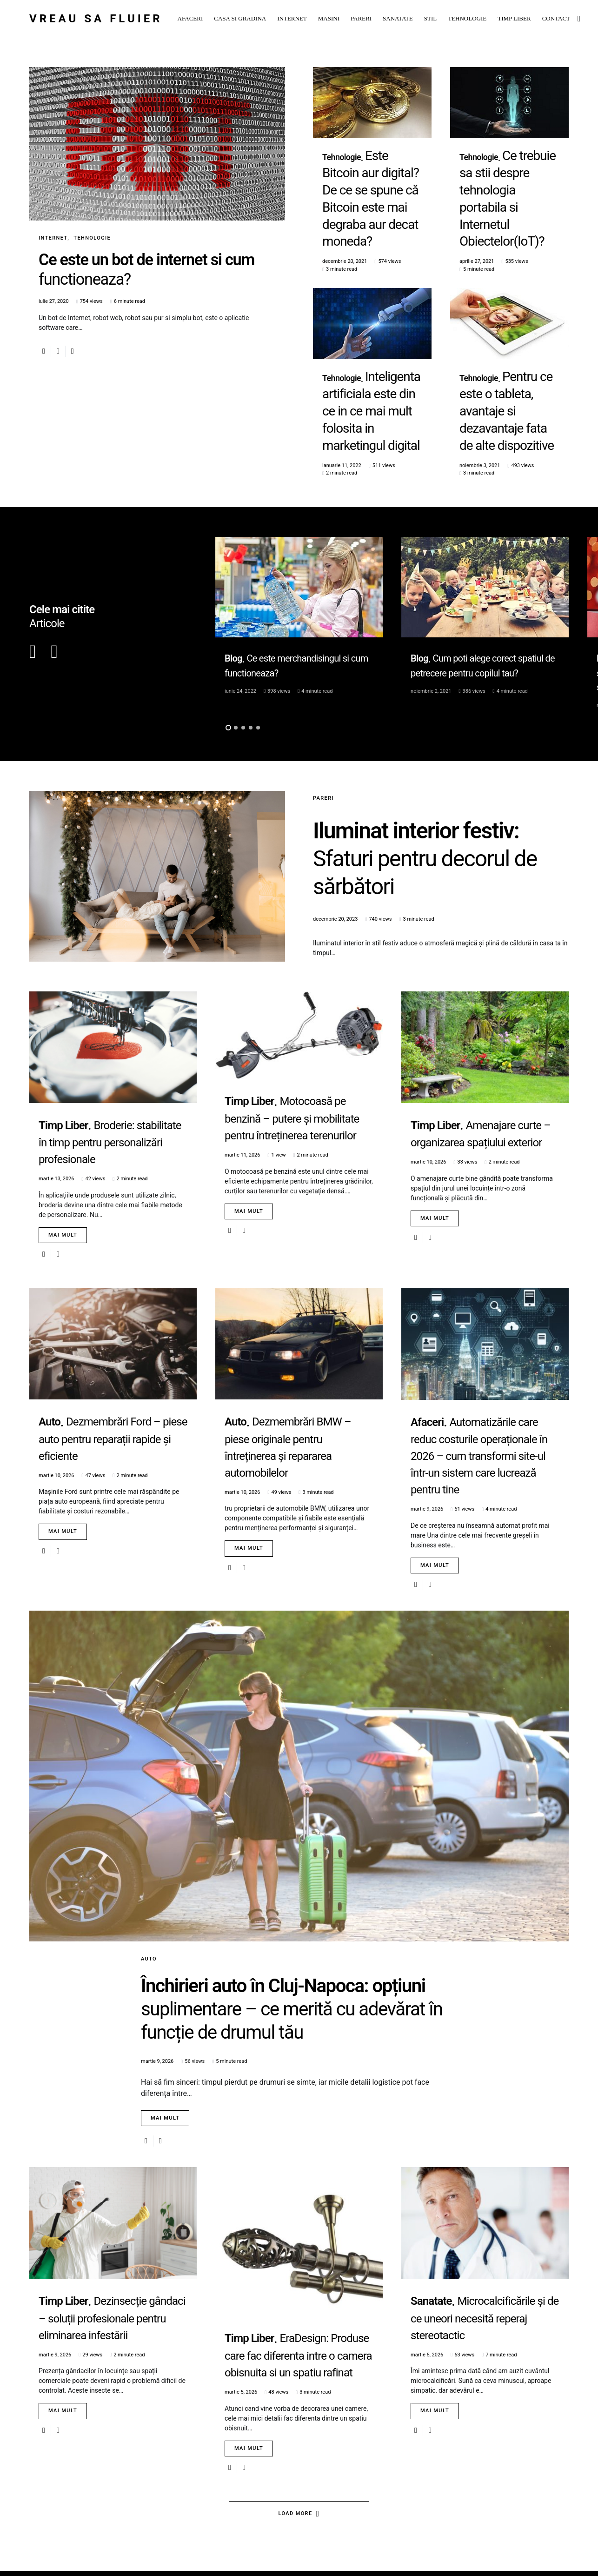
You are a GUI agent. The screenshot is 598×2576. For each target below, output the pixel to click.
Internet (53, 238)
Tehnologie (92, 238)
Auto (149, 1872)
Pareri (323, 712)
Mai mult (62, 1148)
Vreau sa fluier (96, 18)
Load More (295, 2529)
